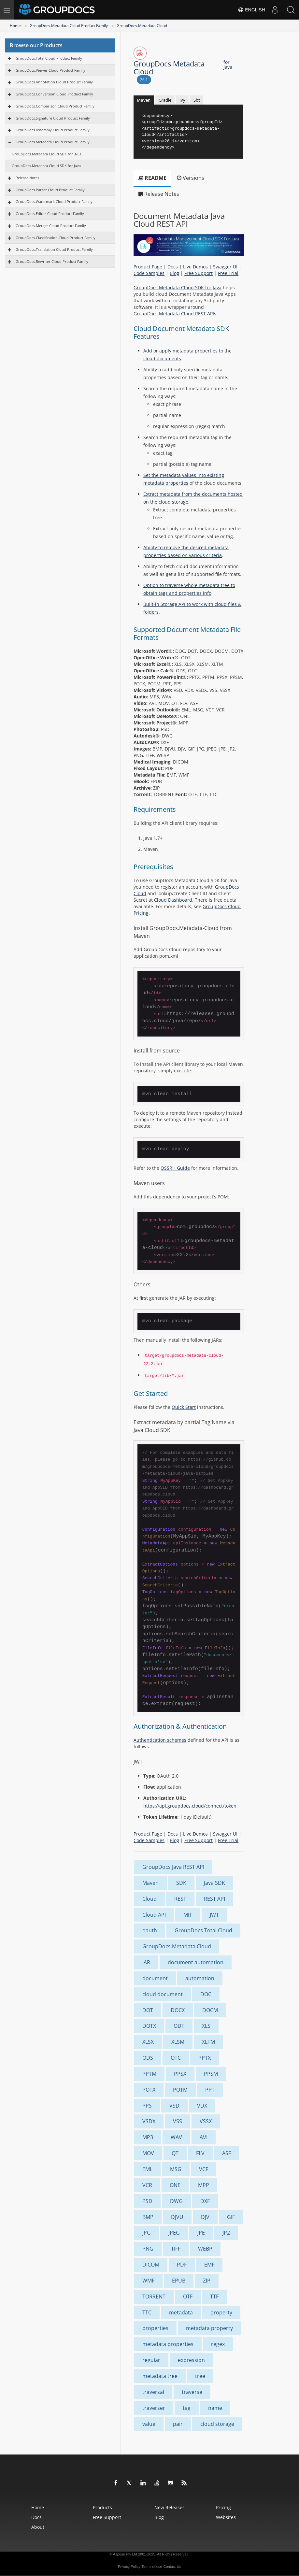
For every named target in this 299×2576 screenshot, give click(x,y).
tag (187, 2407)
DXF (205, 2201)
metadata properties (167, 2344)
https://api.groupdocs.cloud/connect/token (189, 1806)
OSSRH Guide (175, 1168)
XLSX (148, 2041)
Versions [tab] (190, 177)
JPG (146, 2232)
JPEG (174, 2232)
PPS (147, 2105)
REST (180, 1898)
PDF (182, 2264)
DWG (176, 2201)
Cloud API (154, 1914)
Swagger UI (225, 267)
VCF (203, 2169)
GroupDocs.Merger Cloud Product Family (51, 225)
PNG (147, 2248)
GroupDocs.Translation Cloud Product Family (54, 249)
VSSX (206, 2121)
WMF (148, 2280)
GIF (231, 2217)
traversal (153, 2392)
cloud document (162, 1994)
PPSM (211, 2073)
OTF (187, 2296)
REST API (214, 1898)
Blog (174, 273)
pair (178, 2423)
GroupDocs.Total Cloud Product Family (49, 58)
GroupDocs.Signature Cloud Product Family (53, 118)
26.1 (144, 79)
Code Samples (149, 273)
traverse (192, 2392)
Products (102, 2507)
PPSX (180, 2073)
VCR (147, 2185)
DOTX (149, 2025)
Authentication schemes (160, 1740)
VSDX (148, 2121)
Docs (172, 267)
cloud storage (217, 2423)
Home (15, 25)
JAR (146, 1962)
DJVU (177, 2217)
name (215, 2407)
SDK (181, 1882)
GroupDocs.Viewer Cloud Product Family (50, 70)
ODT (179, 2025)
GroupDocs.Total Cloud (203, 1930)
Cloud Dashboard (173, 900)
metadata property (209, 2328)
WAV (176, 2137)
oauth (149, 1930)
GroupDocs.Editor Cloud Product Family (50, 213)
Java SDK (214, 1882)
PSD (147, 2201)
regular (151, 2360)
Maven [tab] (143, 100)
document (155, 1978)
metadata (181, 2312)
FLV (200, 2153)
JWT (214, 1914)
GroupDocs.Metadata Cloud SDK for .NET (46, 153)
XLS (206, 2025)
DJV (205, 2217)
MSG (175, 2169)
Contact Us (172, 2567)
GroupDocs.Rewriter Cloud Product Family (52, 261)
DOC (205, 1994)
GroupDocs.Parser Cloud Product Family (50, 189)
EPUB (178, 2280)
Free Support (198, 273)
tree (200, 2376)
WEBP (205, 2248)
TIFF (175, 2248)
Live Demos (195, 267)
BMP (147, 2217)
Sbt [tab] (196, 100)
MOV (148, 2153)
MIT (187, 1914)
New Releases (169, 2507)
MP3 (147, 2137)
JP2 (226, 2232)
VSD (174, 2105)
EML (147, 2169)
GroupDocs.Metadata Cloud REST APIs (175, 313)
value (148, 2423)
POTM (180, 2089)
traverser (153, 2407)
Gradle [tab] (165, 100)
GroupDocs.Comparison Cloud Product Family (55, 106)
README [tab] (152, 177)
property (221, 2312)
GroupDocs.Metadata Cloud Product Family (69, 25)
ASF (226, 2153)
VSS (177, 2121)
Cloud (149, 1898)
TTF (214, 2296)
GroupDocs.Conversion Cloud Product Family (54, 94)
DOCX (178, 2010)
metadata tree (160, 2376)
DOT (147, 2010)
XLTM (208, 2041)
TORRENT (153, 2296)
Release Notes (27, 177)
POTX (148, 2089)
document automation (195, 1962)
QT (175, 2153)
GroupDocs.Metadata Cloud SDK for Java (46, 165)
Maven (150, 1882)
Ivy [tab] (182, 100)
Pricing (223, 2507)
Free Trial (228, 273)
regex (218, 2344)
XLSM (177, 2041)
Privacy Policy (129, 2567)
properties (155, 2328)
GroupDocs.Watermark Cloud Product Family (54, 201)
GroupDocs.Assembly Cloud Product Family (53, 129)
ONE (175, 2185)
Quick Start (184, 1407)
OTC (176, 2057)
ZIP (206, 2280)
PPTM (149, 2073)
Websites (226, 2517)
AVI (203, 2137)
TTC (146, 2312)
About (37, 2527)
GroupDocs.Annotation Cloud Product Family (54, 81)
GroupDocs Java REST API (173, 1866)
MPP (203, 2185)
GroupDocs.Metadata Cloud (142, 25)
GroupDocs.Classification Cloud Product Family (55, 237)
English (251, 10)
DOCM (210, 2010)
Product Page (148, 267)
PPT (210, 2089)
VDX (202, 2105)
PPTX (204, 2057)
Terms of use (152, 2567)
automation (199, 1978)
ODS (147, 2057)
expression (191, 2360)
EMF (209, 2264)
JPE (201, 2232)
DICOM (150, 2264)
